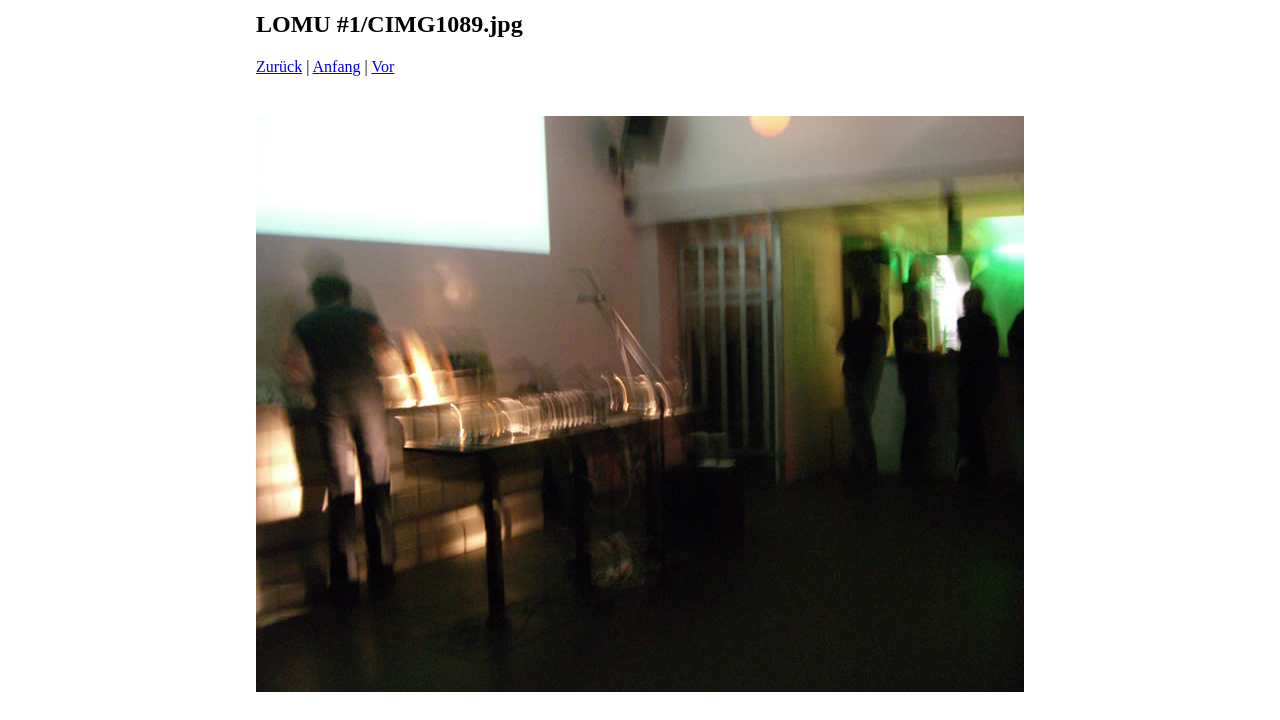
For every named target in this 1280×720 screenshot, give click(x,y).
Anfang (337, 66)
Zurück (279, 66)
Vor (382, 66)
